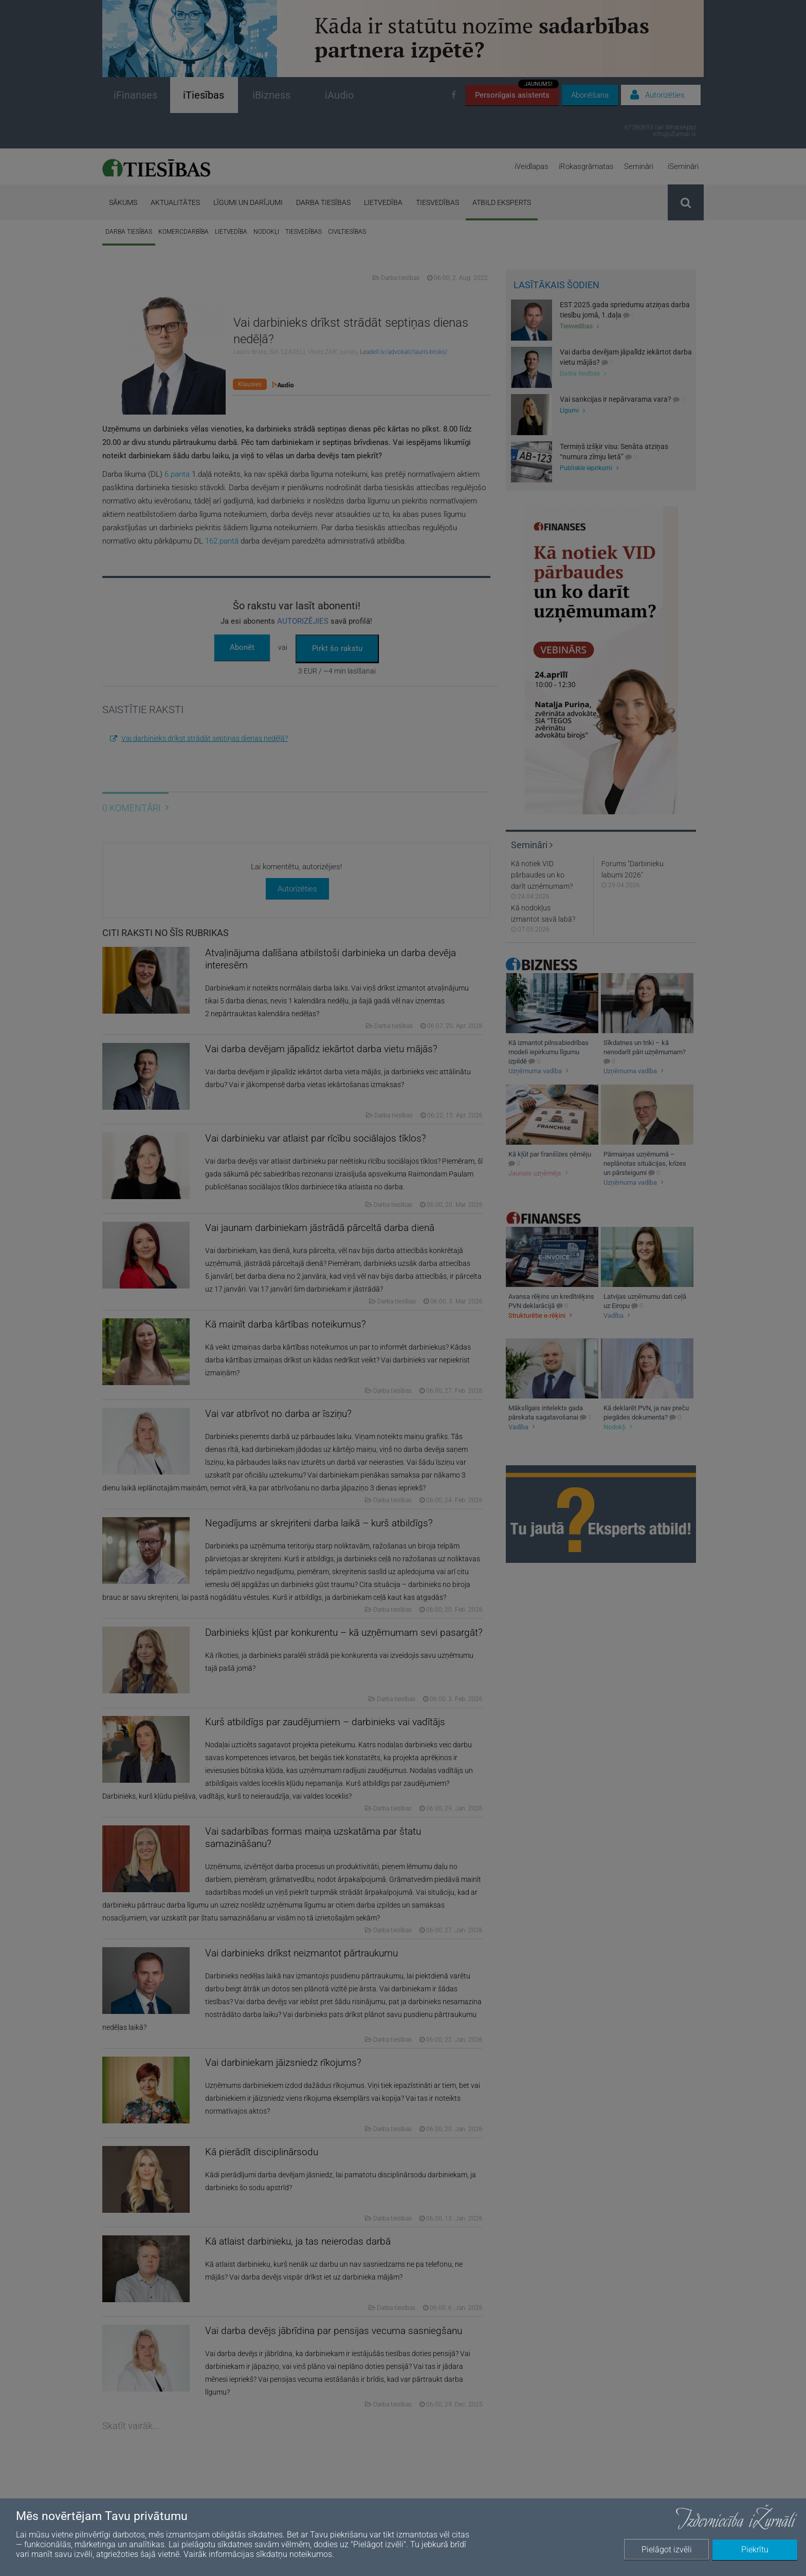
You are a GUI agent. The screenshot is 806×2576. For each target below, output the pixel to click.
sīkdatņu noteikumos (294, 2554)
